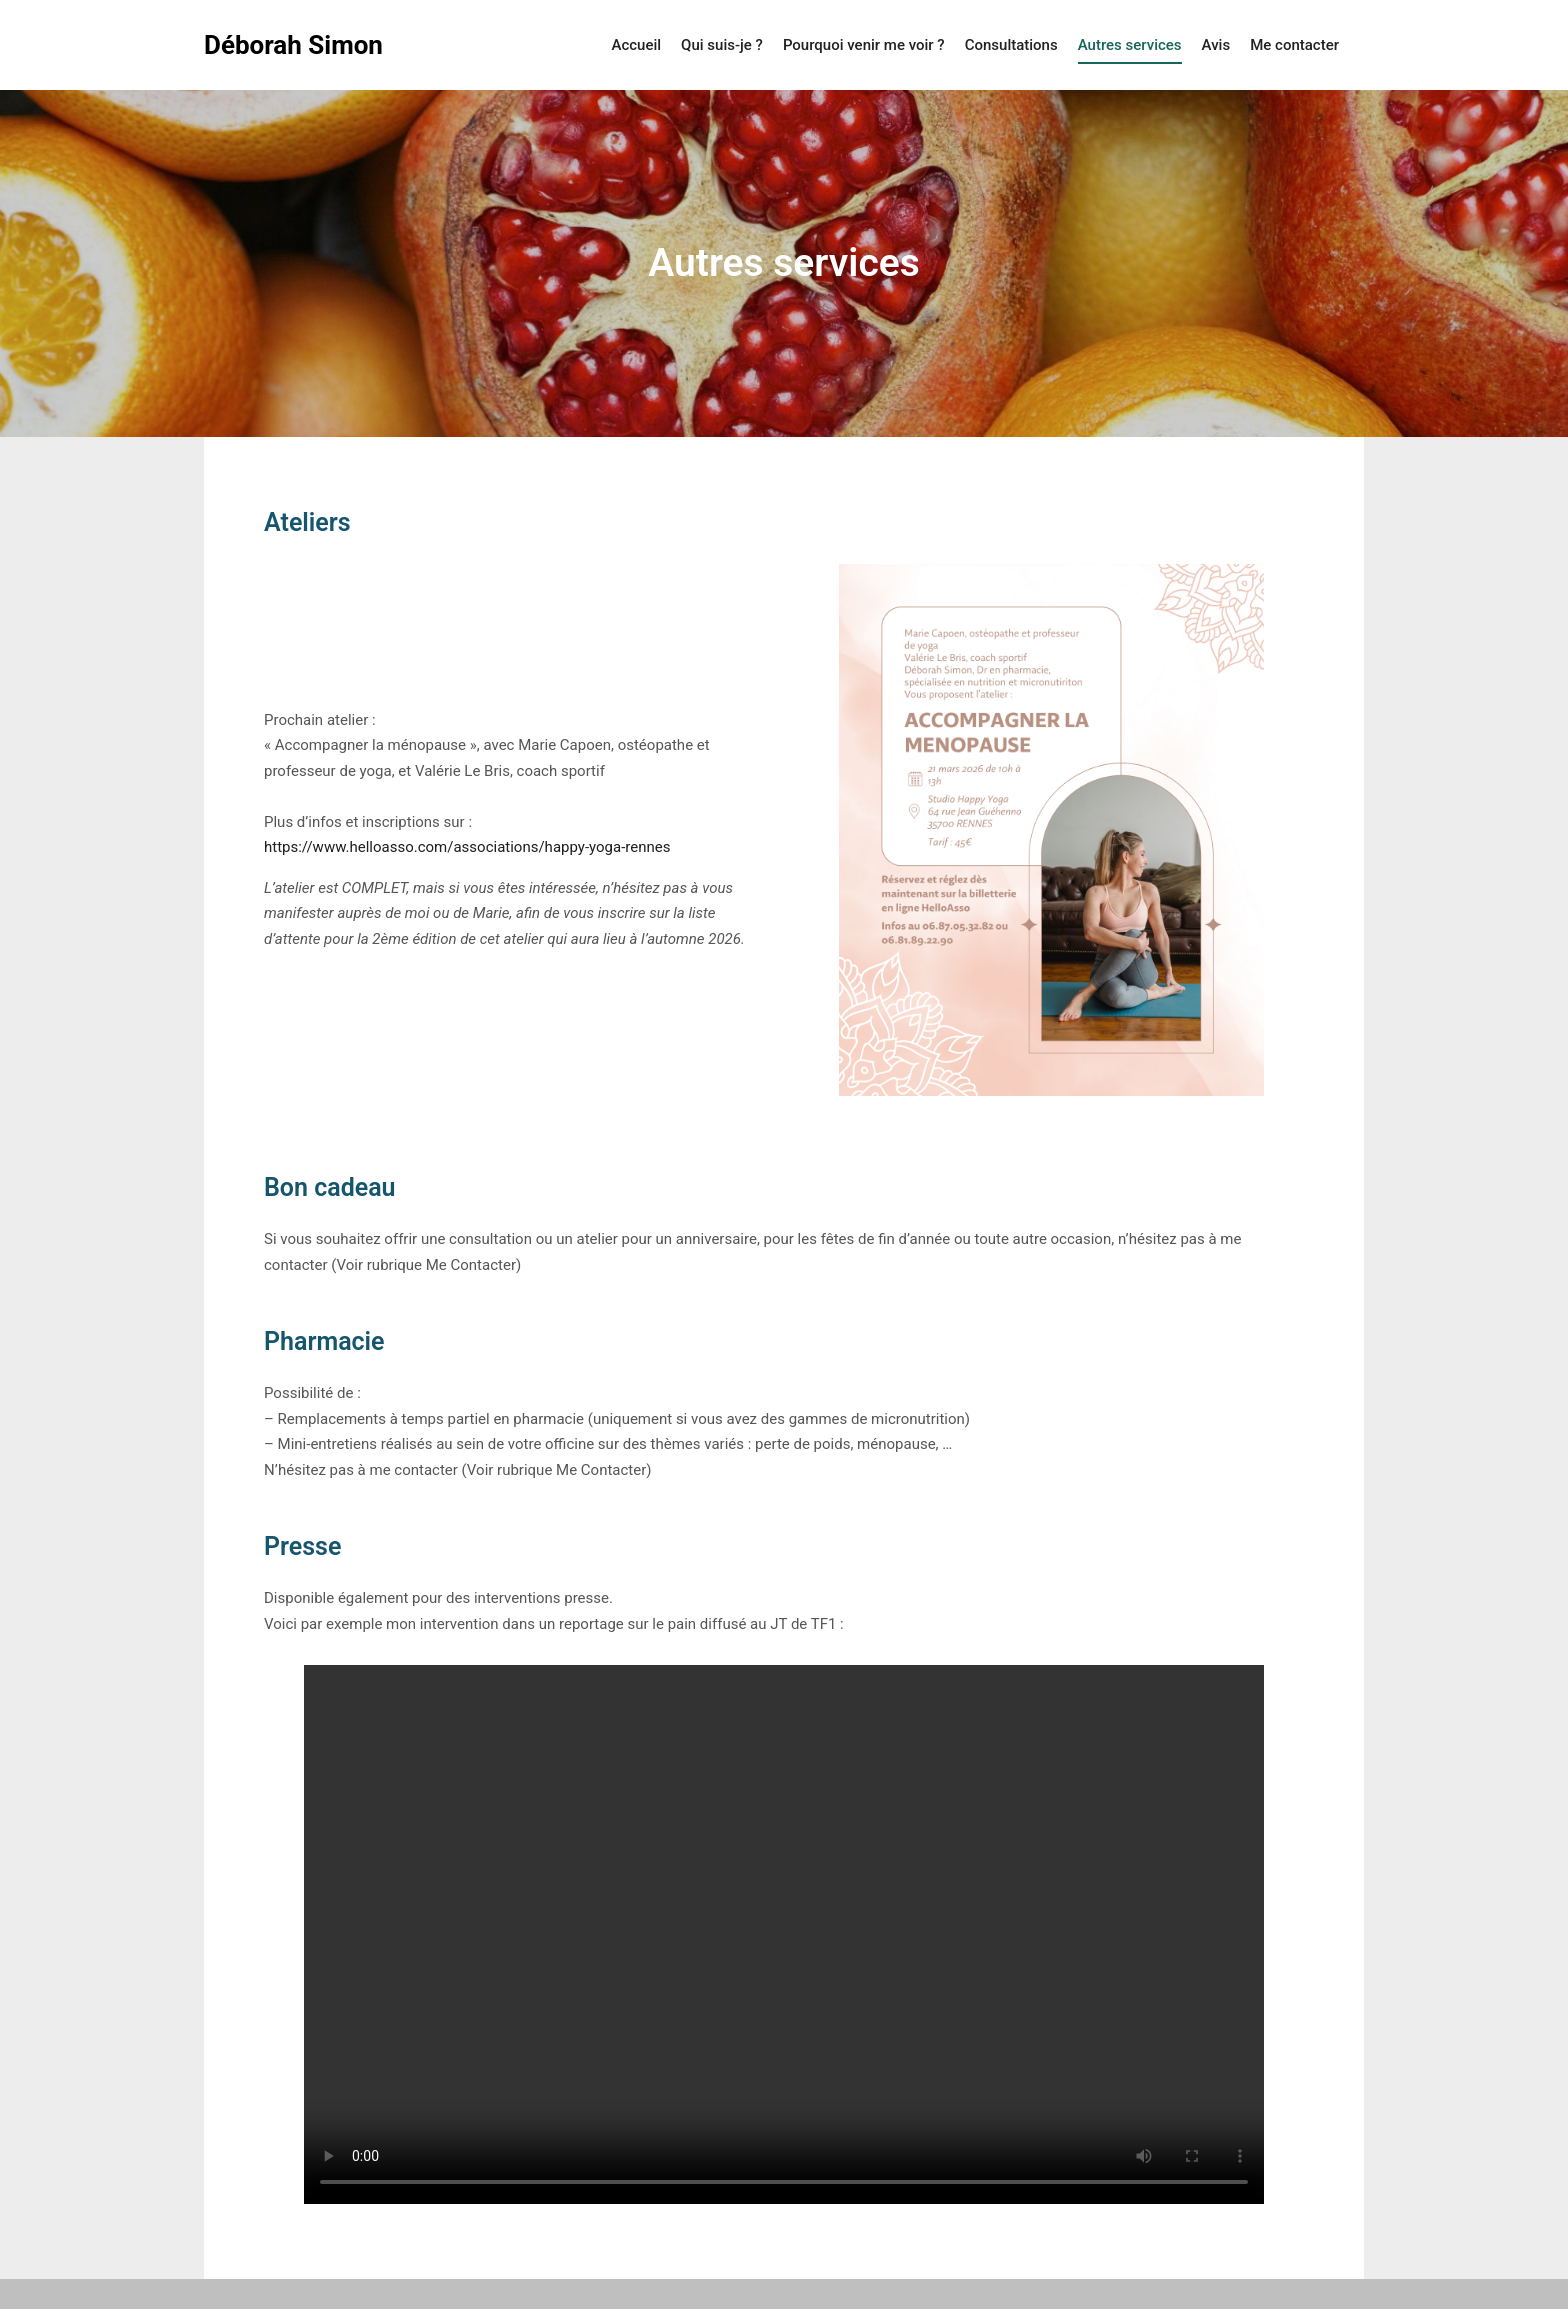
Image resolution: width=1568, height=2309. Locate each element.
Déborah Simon (293, 45)
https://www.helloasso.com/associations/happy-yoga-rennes (467, 847)
